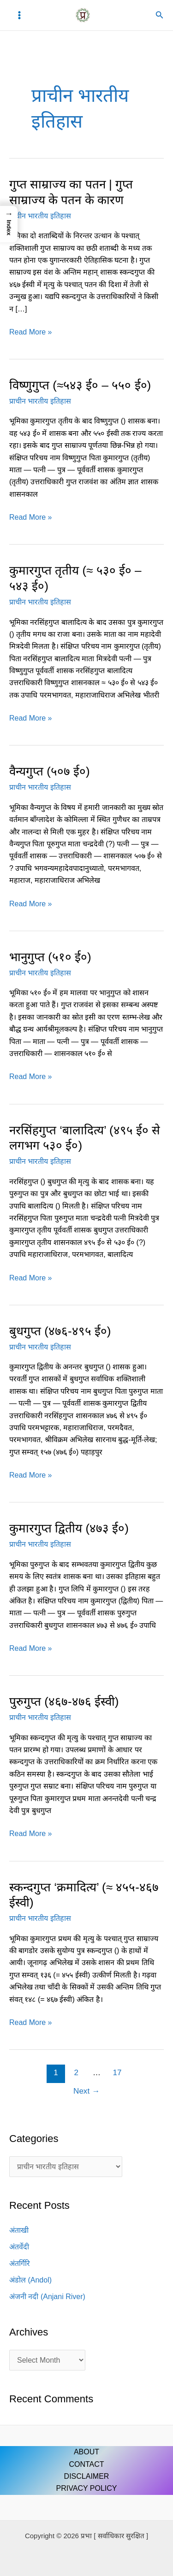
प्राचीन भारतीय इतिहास (40, 216)
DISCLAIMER (86, 2476)
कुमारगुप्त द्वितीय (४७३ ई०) (69, 1528)
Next (86, 2091)
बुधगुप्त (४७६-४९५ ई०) (60, 1331)
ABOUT (86, 2452)
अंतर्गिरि (19, 2263)
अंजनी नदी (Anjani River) (47, 2296)
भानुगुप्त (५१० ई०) (50, 957)
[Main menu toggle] (19, 15)
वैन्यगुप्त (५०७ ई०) (49, 771)
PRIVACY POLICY (86, 2488)
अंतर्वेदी (19, 2247)
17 (117, 2072)
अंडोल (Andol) (30, 2280)
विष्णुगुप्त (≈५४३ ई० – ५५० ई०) (80, 385)
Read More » (30, 331)
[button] (159, 15)
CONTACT (86, 2464)
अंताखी (19, 2230)
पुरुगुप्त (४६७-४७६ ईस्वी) (64, 1701)
